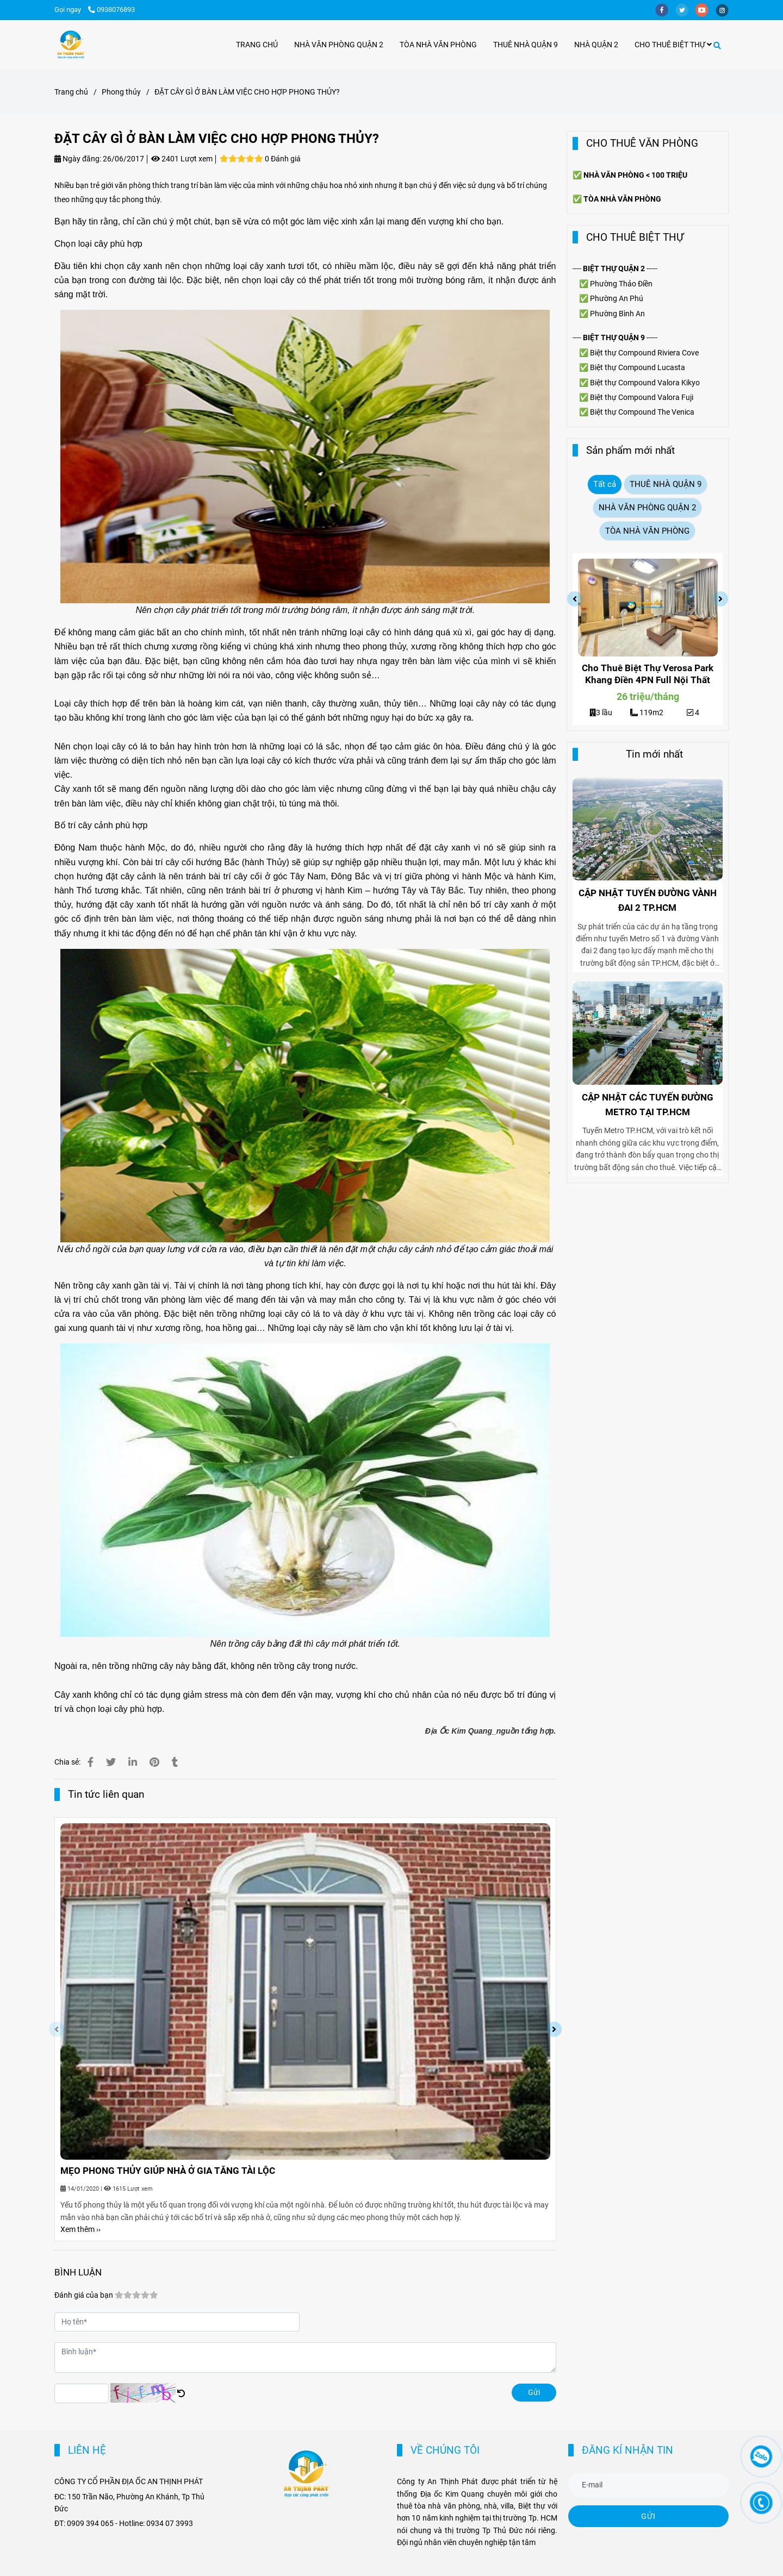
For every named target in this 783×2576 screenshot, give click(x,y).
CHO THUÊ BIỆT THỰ (673, 44)
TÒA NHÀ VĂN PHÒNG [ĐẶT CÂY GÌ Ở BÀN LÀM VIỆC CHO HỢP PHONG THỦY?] (647, 531)
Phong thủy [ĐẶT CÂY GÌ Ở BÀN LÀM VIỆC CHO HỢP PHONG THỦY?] (121, 91)
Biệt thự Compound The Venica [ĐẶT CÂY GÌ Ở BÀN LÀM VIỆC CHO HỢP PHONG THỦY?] (642, 412)
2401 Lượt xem (182, 158)
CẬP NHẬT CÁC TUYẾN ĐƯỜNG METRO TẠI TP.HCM (647, 1104)
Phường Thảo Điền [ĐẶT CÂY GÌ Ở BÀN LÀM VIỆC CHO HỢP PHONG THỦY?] (621, 283)
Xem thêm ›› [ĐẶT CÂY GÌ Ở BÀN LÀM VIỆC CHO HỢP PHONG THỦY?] (80, 2229)
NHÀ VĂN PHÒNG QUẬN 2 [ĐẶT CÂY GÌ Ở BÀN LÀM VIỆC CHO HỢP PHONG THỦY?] (647, 507)
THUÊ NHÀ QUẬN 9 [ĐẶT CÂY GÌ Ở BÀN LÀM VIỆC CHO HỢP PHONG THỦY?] (665, 484)
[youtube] (705, 9)
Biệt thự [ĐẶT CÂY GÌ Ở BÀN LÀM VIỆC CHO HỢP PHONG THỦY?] (604, 367)
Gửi (534, 2392)
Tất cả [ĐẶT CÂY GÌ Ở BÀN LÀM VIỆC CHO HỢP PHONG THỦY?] (604, 484)
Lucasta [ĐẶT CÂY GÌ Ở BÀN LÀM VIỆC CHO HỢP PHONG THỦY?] (671, 367)
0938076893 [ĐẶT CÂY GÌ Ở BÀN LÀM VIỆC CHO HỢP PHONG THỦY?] (111, 9)
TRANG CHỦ (257, 44)
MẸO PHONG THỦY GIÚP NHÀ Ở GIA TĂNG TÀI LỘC (167, 2170)
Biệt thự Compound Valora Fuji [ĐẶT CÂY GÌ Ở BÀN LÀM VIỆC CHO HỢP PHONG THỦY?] (641, 397)
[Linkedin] (132, 1762)
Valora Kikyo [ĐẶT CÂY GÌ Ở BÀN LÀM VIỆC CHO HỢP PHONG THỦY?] (678, 382)
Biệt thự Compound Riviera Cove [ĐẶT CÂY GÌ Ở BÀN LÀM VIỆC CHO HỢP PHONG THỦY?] (644, 352)
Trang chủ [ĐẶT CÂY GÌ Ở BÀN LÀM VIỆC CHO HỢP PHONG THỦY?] (71, 91)
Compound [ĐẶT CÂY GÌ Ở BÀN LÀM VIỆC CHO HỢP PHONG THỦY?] (637, 367)
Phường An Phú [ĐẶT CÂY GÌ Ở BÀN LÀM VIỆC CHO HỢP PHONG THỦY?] (616, 298)
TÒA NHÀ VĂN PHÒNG (438, 44)
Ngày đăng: (77, 158)
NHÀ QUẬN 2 (596, 44)
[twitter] (685, 9)
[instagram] (725, 9)
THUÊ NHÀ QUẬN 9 (525, 44)
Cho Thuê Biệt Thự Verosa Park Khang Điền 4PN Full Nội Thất (647, 673)
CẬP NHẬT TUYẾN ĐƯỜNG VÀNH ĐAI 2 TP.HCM (648, 900)
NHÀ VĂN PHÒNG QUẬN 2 (338, 44)
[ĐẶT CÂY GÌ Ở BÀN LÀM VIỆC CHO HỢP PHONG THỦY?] (70, 44)
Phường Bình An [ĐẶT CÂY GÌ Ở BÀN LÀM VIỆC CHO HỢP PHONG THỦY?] (617, 313)
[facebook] (665, 9)
